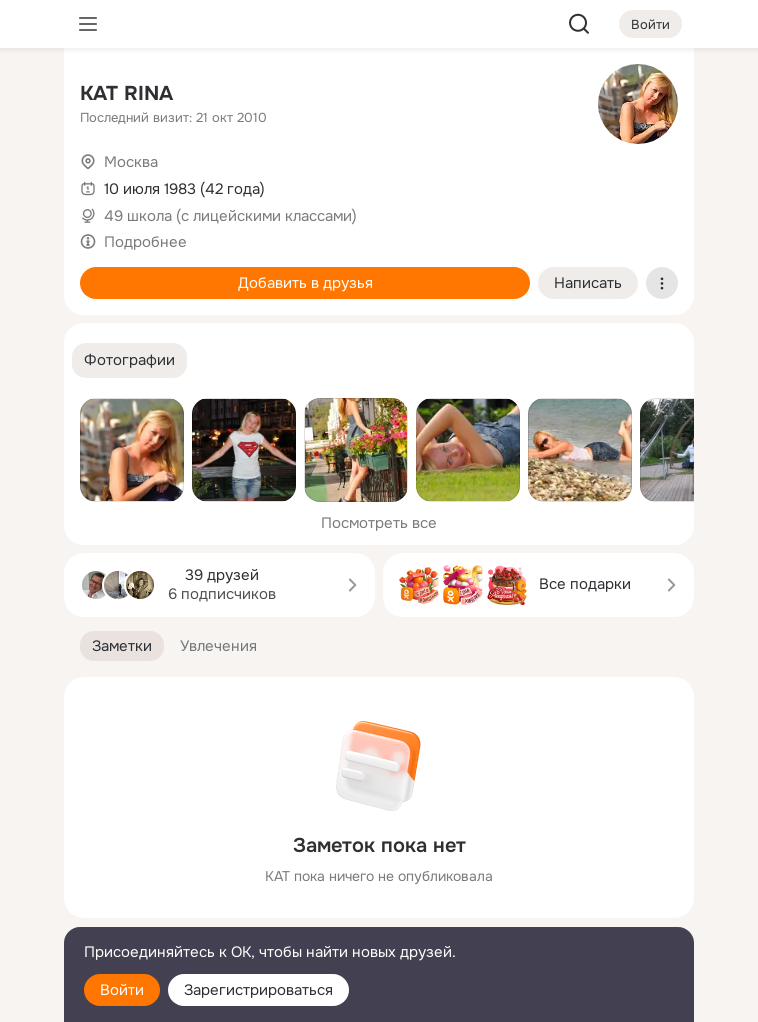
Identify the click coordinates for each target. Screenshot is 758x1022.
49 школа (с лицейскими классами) (230, 216)
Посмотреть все (379, 523)
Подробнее (145, 242)
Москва (131, 162)
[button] (129, 360)
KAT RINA (126, 93)
